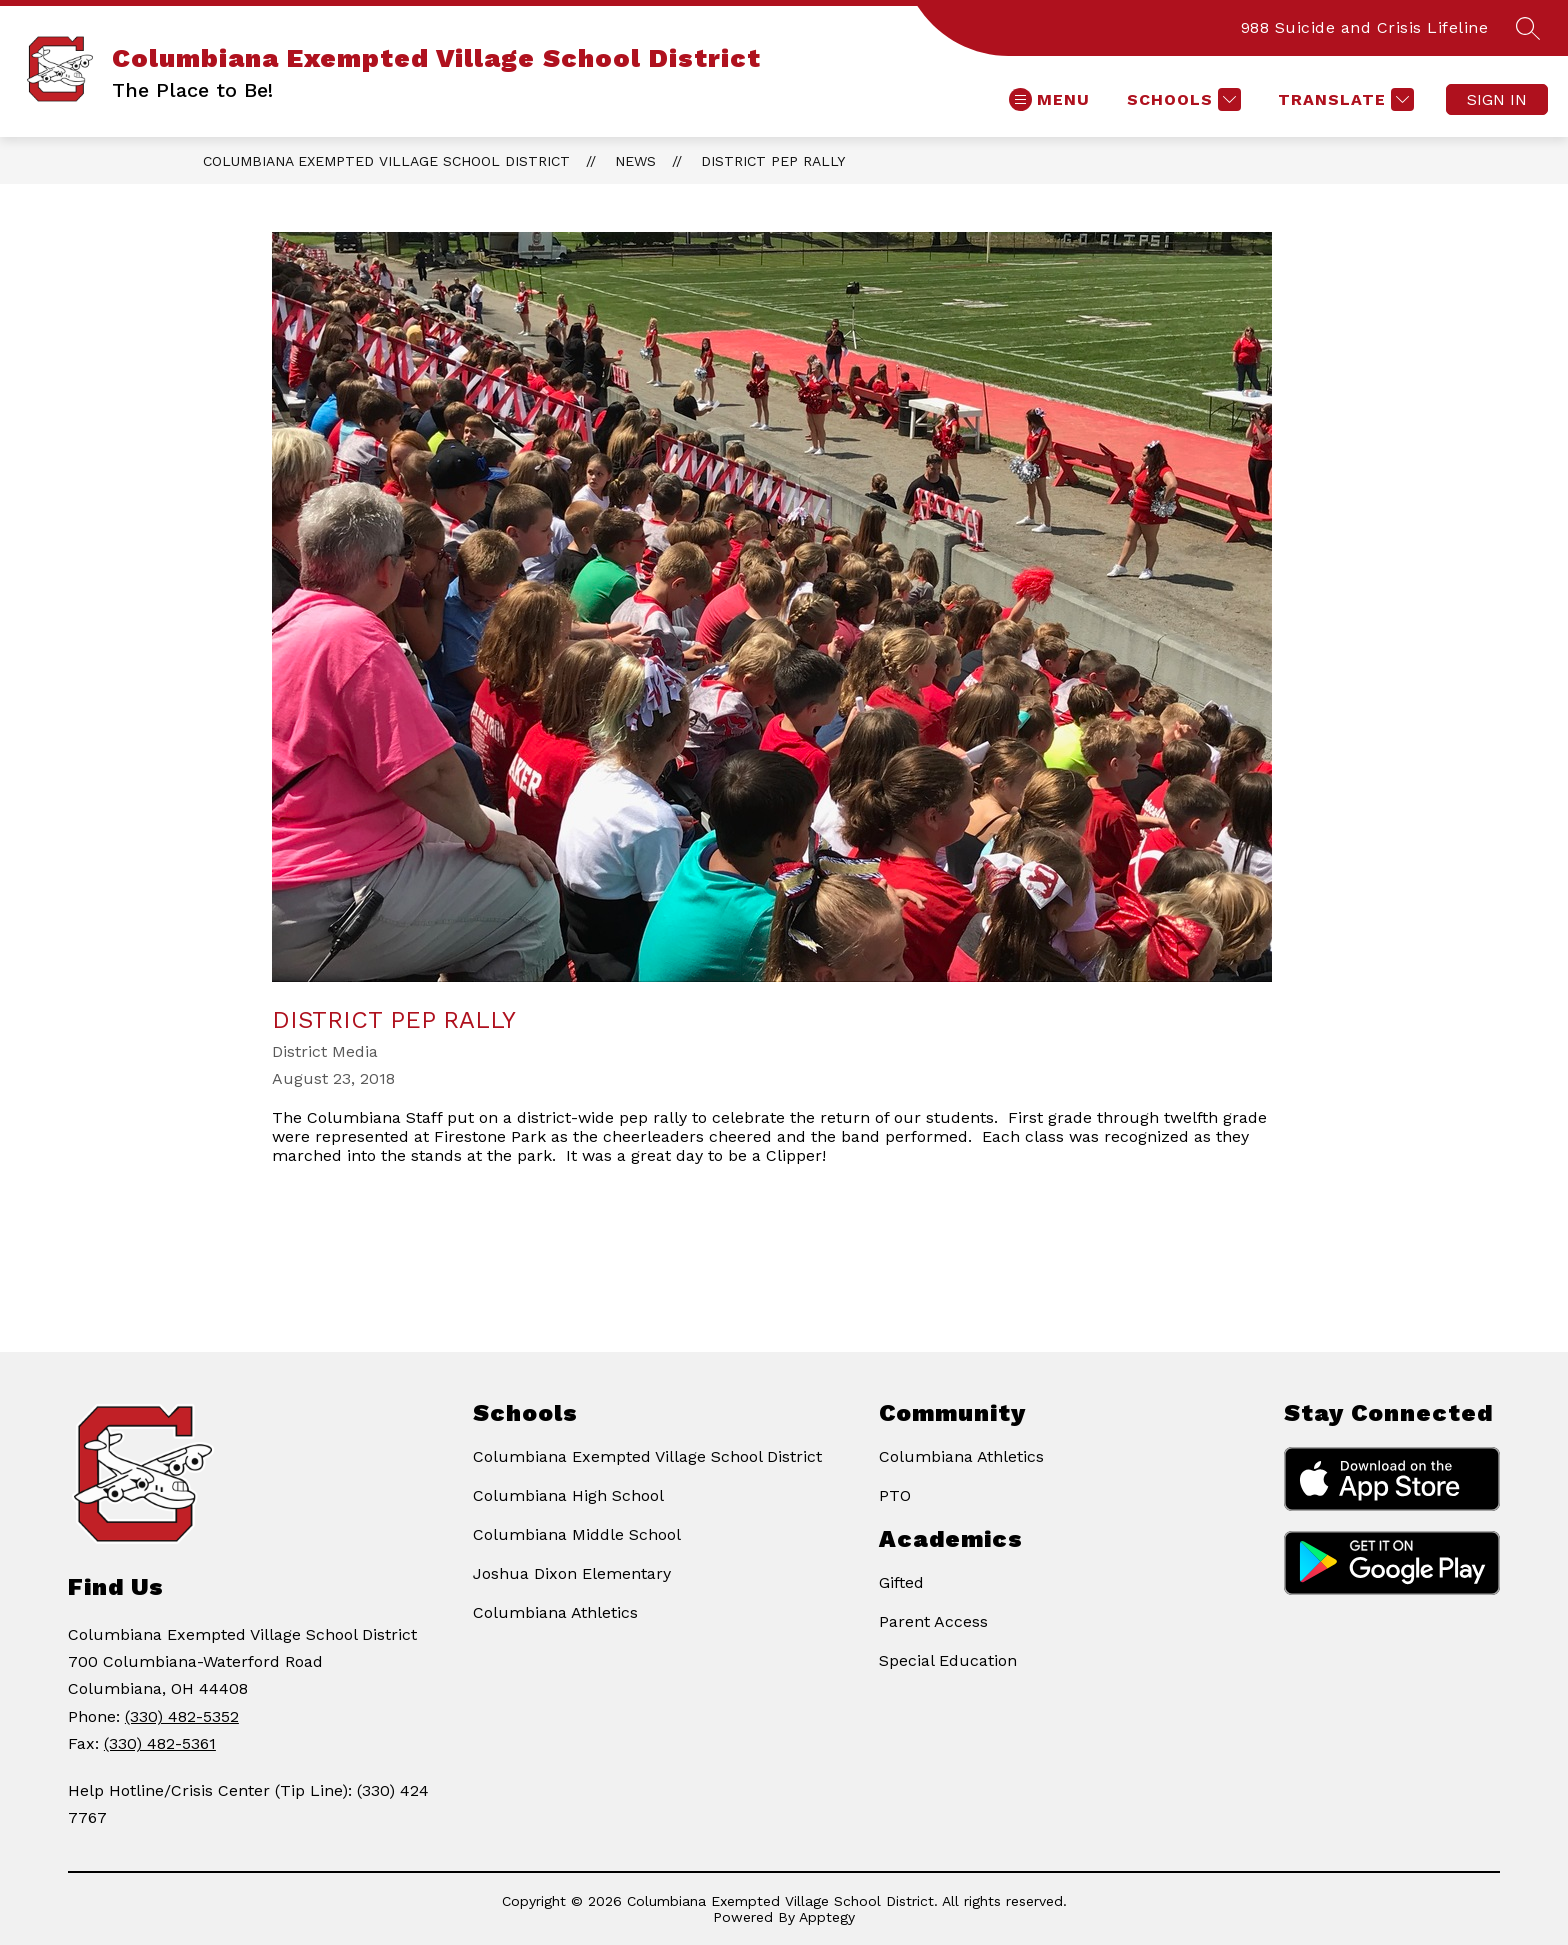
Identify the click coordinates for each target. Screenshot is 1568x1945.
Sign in (1497, 99)
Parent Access (933, 1621)
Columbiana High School (568, 1495)
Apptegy (827, 1917)
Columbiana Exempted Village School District (386, 161)
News (635, 161)
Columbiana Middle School (577, 1534)
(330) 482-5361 (160, 1743)
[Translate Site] (1343, 99)
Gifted (901, 1582)
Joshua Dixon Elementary (572, 1573)
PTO (895, 1495)
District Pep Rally (773, 161)
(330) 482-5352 (182, 1716)
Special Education (948, 1660)
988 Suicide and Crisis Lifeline (1365, 27)
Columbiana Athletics (555, 1612)
